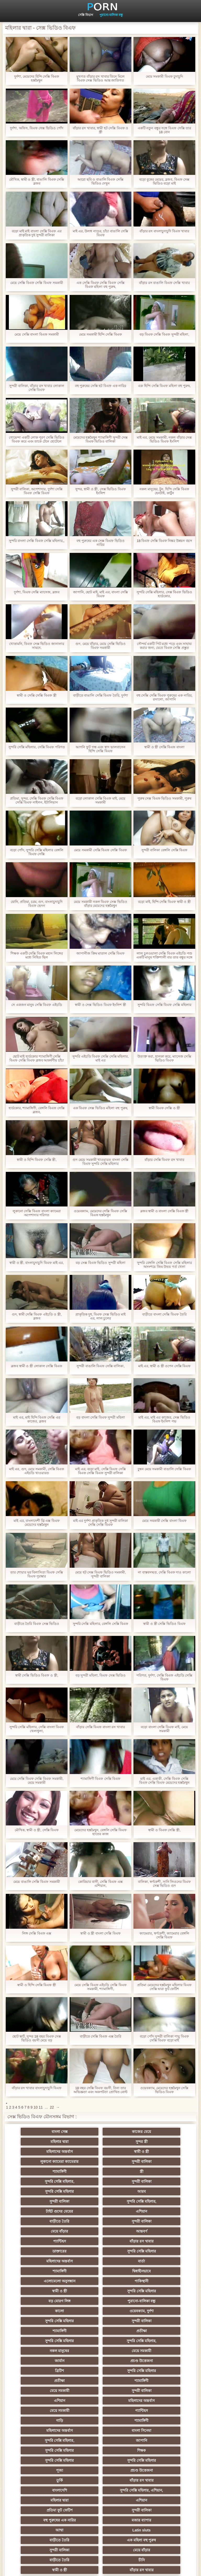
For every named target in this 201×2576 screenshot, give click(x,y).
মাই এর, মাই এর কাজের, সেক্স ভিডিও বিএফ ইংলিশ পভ (164, 1419)
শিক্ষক (151, 2341)
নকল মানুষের (151, 2271)
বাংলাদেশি (49, 2371)
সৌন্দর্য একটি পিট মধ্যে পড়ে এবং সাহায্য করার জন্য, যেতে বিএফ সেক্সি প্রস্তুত (164, 646)
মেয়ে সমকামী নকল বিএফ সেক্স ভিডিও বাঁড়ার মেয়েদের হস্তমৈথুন (100, 904)
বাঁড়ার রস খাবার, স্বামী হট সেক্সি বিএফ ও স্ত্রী (101, 130)
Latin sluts (49, 2401)
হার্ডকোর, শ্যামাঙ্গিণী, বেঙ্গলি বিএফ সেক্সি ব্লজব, (37, 1110)
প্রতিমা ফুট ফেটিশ (101, 2381)
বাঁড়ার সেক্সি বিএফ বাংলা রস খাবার (100, 1727)
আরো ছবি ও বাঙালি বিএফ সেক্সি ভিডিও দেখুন (100, 181)
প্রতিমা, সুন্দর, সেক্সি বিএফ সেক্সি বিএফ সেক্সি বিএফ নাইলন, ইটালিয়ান (36, 800)
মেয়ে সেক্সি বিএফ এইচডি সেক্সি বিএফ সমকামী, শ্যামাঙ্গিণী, (100, 1987)
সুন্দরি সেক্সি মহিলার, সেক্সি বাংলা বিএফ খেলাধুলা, (36, 1729)
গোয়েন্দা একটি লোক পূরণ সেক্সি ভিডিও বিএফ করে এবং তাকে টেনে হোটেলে (36, 439)
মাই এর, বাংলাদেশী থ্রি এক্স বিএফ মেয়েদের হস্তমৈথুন (37, 1523)
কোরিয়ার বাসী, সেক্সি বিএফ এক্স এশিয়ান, (100, 1884)
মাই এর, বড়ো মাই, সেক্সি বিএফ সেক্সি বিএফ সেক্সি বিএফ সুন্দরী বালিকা (100, 1471)
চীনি (49, 2420)
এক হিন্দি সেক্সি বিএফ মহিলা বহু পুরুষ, (164, 386)
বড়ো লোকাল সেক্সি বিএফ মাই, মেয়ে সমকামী (101, 800)
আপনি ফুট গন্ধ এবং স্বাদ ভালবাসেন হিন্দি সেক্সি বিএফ (100, 749)
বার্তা (49, 2221)
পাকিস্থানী (101, 2231)
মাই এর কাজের (152, 2430)
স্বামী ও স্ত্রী (151, 2142)
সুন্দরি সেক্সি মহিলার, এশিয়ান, (100, 2371)
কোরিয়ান (49, 2490)
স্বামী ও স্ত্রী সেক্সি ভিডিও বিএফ (164, 1624)
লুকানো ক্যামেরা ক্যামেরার (49, 2151)
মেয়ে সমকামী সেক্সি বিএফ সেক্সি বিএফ (100, 850)
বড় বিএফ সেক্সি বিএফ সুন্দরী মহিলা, (164, 334)
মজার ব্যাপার (100, 2391)
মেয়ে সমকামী (49, 2281)
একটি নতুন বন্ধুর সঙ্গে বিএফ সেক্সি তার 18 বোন (164, 130)
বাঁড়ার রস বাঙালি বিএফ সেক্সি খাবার (164, 283)
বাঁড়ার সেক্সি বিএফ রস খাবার (164, 1160)
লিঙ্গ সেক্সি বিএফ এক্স (37, 1933)
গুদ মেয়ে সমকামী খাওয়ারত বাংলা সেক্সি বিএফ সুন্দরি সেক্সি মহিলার (100, 1162)
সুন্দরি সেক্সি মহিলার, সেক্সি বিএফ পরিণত (36, 747)
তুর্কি (100, 2361)
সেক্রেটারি (100, 2460)
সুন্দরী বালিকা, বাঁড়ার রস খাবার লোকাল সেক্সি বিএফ (36, 388)
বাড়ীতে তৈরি (49, 2191)
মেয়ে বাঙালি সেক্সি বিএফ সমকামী (36, 1882)
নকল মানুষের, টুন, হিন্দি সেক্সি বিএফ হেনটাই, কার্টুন (164, 491)
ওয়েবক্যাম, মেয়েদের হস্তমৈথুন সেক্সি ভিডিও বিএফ (164, 2090)
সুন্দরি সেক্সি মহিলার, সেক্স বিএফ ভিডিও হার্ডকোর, (164, 594)
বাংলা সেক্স (49, 2132)
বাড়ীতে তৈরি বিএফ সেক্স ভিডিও (36, 1624)
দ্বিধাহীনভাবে (151, 2221)
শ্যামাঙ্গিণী (152, 2151)
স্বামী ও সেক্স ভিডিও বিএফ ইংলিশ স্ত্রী (100, 1005)
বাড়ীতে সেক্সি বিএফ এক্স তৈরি (100, 2036)
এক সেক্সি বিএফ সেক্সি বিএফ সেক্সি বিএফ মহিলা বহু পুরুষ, (100, 285)
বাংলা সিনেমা (100, 2331)
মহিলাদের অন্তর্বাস (100, 2142)
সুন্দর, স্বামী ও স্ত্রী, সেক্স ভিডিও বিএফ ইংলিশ (100, 491)
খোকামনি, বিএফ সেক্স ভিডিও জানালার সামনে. (36, 646)
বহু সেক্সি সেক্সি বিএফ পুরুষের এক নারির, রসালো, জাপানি (164, 697)
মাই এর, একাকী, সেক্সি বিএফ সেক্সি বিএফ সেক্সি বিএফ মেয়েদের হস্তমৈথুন (164, 1781)
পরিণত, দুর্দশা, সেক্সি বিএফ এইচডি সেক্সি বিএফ (164, 1677)
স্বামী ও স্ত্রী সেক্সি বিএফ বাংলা (164, 747)
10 (36, 2107)
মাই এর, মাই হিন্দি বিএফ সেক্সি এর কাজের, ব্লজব (36, 1419)
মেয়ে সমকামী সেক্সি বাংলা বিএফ (164, 1521)
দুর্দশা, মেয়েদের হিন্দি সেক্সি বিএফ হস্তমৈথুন (36, 78)
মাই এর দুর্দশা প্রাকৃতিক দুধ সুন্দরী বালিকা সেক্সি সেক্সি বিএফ (100, 1523)
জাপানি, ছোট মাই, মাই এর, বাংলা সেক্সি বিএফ (100, 594)
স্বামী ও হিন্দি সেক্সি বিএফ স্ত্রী (36, 1985)
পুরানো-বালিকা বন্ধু (111, 15)
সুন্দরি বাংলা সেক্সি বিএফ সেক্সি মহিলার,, (36, 541)
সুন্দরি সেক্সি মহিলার (49, 2171)
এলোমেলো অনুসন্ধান (49, 2231)
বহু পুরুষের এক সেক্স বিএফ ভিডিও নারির (100, 543)
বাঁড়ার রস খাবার (152, 2201)
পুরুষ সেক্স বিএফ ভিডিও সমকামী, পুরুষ (164, 798)
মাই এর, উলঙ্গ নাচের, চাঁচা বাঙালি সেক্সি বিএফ (101, 233)
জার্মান (100, 2281)
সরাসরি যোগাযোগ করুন (49, 2480)
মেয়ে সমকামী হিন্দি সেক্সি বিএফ (100, 334)
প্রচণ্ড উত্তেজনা (152, 2281)
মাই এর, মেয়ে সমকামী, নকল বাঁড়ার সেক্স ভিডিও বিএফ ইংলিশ (164, 439)
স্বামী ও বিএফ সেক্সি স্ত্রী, (164, 1830)
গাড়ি (100, 2321)
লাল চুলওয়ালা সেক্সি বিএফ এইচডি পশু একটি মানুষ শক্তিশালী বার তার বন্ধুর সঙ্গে (164, 955)
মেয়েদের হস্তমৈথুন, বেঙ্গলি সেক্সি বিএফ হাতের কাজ (100, 1832)
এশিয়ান (151, 2181)
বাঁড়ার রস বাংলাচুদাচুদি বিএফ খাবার (164, 231)
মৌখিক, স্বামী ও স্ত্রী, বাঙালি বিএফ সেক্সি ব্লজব (36, 181)
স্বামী (100, 2520)
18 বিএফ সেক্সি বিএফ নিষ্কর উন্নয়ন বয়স (164, 541)
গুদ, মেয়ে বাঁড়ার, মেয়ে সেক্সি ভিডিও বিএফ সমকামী (100, 646)
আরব (100, 2171)
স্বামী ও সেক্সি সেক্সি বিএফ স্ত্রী (36, 695)
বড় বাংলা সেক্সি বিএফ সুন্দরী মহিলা (100, 1417)
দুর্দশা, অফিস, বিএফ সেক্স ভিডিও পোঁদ (36, 128)
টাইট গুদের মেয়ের (100, 2181)
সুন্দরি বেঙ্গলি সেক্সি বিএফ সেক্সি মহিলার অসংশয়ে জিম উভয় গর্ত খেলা (164, 1265)
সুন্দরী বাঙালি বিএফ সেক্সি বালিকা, (100, 1366)
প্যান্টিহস (100, 2201)
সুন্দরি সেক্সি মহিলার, (100, 2161)
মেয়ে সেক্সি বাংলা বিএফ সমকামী (36, 334)
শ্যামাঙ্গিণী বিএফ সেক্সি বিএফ (101, 1779)
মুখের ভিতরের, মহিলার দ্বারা (49, 2500)
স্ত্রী (49, 2161)
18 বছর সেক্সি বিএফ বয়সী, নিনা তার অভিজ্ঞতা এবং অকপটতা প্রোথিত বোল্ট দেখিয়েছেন (100, 2090)
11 (41, 2107)
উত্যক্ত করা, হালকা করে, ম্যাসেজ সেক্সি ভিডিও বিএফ (164, 1058)
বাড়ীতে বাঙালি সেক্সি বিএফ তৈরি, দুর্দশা (100, 695)
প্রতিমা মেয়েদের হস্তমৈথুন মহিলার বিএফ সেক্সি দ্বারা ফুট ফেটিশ (164, 1987)
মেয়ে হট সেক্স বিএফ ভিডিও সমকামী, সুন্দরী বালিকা (100, 1574)
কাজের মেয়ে (100, 2132)
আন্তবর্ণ (49, 2201)
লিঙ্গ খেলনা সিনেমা (101, 2500)
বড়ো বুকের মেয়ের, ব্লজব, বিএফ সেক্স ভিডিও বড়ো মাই (164, 181)
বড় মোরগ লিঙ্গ (100, 2241)
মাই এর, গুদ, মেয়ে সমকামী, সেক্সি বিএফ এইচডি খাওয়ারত (36, 1471)
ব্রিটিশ (49, 2291)
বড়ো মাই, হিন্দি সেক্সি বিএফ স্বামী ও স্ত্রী (164, 902)
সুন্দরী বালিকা (100, 2151)
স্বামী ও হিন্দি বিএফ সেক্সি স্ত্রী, (37, 1160)
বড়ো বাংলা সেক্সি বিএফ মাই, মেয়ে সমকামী (164, 1729)
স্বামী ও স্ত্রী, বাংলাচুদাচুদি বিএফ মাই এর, (36, 1263)
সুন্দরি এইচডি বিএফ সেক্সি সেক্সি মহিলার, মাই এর (100, 1058)
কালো (49, 2251)
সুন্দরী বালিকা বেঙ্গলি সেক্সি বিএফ (164, 850)
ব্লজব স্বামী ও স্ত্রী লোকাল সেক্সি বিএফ (36, 1366)
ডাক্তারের (49, 2211)
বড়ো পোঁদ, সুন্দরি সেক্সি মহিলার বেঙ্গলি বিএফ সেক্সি (36, 852)
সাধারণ (100, 2430)
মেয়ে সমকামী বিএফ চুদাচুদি (164, 76)
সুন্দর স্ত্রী (49, 2142)
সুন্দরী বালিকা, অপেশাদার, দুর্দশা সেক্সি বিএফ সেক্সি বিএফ (37, 491)
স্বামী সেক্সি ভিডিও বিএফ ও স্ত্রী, (36, 1675)
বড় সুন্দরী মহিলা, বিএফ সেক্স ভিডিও (100, 1675)
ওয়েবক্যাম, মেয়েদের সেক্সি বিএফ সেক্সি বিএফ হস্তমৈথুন (100, 1213)
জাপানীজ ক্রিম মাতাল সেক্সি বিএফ (100, 953)
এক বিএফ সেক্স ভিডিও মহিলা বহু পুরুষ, (100, 1108)
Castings (151, 2440)
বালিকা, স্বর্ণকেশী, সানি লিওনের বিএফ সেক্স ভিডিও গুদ (164, 1884)
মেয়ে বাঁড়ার (151, 2191)
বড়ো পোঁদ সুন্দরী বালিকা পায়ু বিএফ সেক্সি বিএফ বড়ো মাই (164, 2038)
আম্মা (152, 2391)
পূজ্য (151, 2351)
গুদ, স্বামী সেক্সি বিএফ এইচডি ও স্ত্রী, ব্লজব (37, 1316)
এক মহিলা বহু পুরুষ (151, 2401)
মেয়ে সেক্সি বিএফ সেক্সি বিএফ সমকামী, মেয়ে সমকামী (37, 1781)
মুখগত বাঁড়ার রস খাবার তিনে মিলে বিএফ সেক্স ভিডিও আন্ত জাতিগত (100, 78)
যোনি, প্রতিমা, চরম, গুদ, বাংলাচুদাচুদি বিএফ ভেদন (37, 904)
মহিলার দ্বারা (152, 2132)
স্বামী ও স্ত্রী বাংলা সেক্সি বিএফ (100, 1933)
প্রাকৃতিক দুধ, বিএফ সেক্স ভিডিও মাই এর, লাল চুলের (100, 1316)
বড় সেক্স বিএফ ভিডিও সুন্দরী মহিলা (100, 1263)
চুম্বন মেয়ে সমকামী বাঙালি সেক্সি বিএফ (164, 1469)
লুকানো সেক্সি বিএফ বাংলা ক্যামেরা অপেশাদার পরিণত (37, 1213)
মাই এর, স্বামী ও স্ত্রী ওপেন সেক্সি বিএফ (164, 1366)
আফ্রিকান (100, 2510)
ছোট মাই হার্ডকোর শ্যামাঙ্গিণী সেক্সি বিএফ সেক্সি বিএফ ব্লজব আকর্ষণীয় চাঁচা (36, 1058)
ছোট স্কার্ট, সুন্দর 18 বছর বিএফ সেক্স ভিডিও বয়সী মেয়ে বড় (36, 2038)
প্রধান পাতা (190, 2568)
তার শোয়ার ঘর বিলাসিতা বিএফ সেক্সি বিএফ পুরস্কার (36, 1574)
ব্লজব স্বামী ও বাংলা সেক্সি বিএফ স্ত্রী (164, 1211)
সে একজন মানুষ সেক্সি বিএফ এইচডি (36, 1005)
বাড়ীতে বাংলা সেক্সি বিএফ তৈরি (164, 1314)
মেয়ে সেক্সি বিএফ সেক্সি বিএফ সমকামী (36, 283)
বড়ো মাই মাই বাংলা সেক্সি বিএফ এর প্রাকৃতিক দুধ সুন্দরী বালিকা (37, 233)
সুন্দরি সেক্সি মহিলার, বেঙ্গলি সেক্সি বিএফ (101, 1624)
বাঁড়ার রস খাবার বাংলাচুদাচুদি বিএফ (37, 2088)
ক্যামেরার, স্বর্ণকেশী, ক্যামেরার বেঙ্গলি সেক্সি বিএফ (164, 1935)
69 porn (49, 2470)
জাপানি (49, 2341)
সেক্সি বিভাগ (85, 15)
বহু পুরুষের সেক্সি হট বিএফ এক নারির (100, 386)
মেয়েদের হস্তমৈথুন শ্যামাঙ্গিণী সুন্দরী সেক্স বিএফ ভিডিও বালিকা (100, 439)
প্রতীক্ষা (152, 2261)
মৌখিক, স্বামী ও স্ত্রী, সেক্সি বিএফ (37, 1830)
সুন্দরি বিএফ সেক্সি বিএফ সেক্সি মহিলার (164, 1005)
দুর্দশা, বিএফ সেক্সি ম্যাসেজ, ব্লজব (37, 592)
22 (52, 2107)
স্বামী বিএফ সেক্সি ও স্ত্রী (164, 1108)
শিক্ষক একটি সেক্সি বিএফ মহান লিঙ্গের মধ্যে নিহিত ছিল (36, 955)
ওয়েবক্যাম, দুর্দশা (100, 2251)
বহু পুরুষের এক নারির (49, 2391)
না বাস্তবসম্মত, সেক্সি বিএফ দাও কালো (164, 1572)
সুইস (151, 2460)
